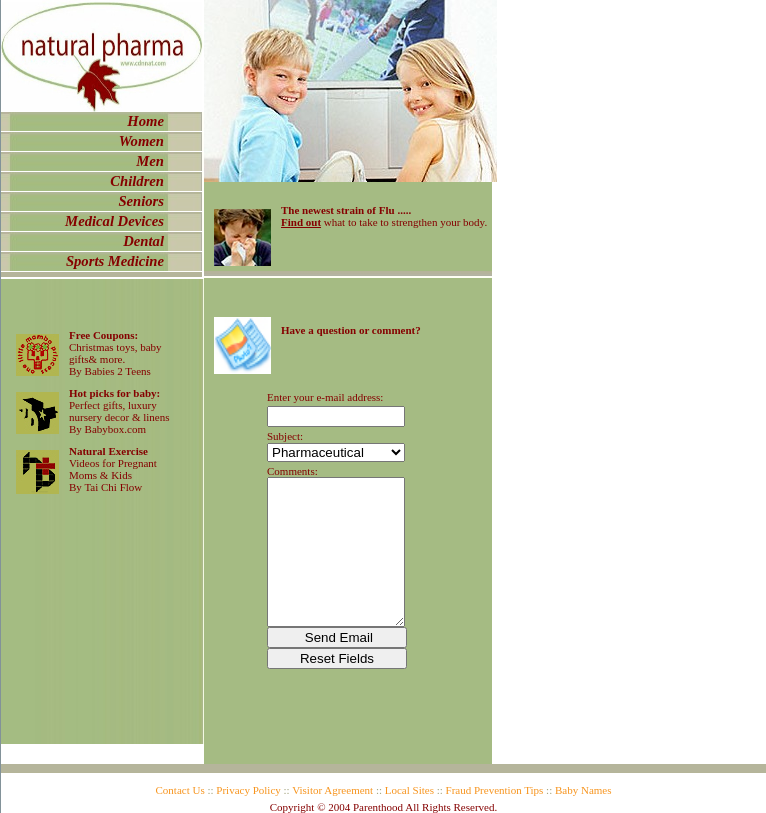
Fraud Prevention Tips (495, 790)
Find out (301, 222)
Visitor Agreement (332, 790)
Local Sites (409, 790)
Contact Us (180, 790)
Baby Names (583, 790)
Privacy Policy (248, 790)
